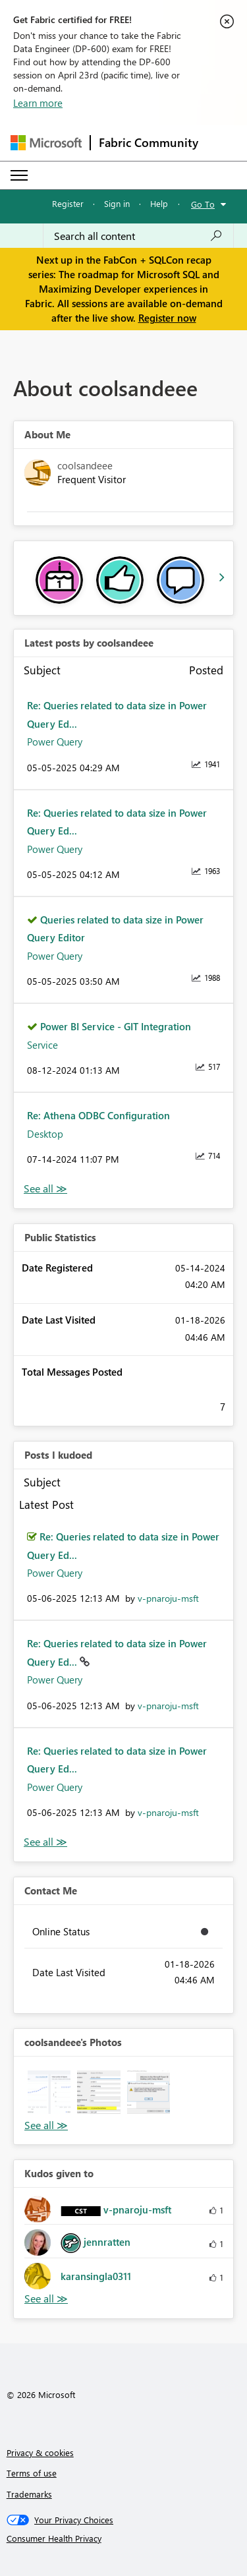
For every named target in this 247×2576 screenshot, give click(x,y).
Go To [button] (203, 204)
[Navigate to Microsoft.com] (46, 142)
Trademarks (29, 2494)
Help (159, 203)
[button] (49, 2091)
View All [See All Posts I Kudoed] (45, 1842)
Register (68, 203)
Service (42, 1044)
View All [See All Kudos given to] (46, 2298)
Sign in (117, 203)
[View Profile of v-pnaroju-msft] (168, 1598)
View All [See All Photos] (46, 2125)
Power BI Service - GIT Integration (115, 1026)
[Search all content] (138, 236)
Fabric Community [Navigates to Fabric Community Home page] (148, 142)
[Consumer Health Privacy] (124, 2538)
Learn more (38, 102)
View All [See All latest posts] (45, 1188)
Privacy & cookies (40, 2452)
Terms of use (32, 2472)
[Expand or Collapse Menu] (19, 175)
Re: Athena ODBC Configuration (98, 1115)
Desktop (45, 1133)
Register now (167, 317)
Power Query (54, 741)
